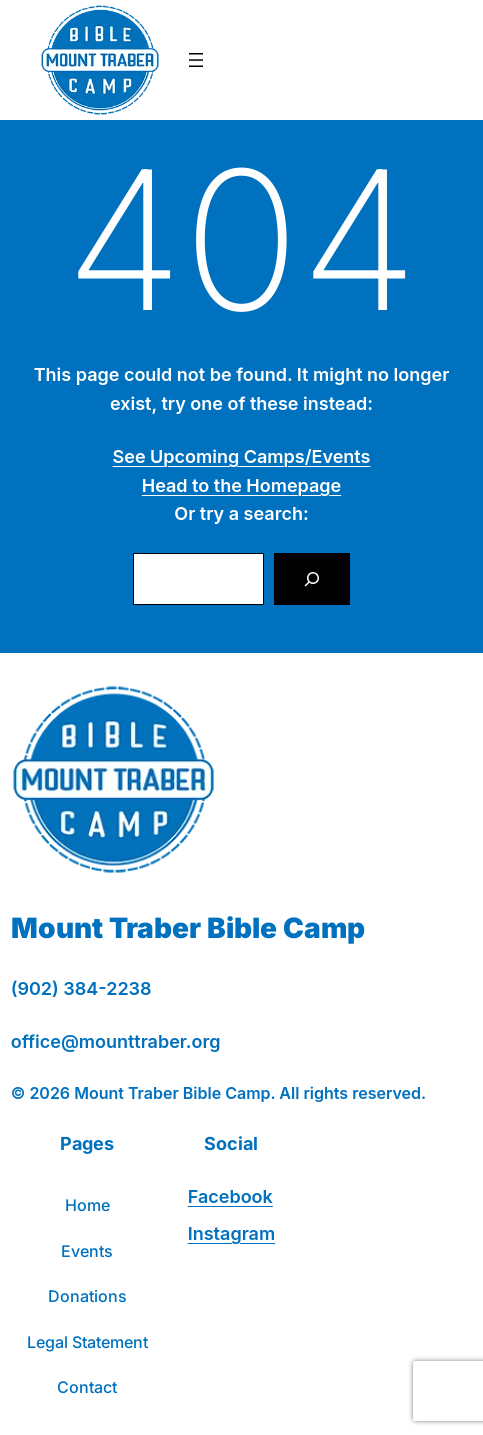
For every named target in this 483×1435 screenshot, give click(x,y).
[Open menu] (196, 60)
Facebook (230, 1196)
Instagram (231, 1233)
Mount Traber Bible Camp (188, 928)
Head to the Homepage (241, 485)
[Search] (312, 579)
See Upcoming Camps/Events (242, 456)
